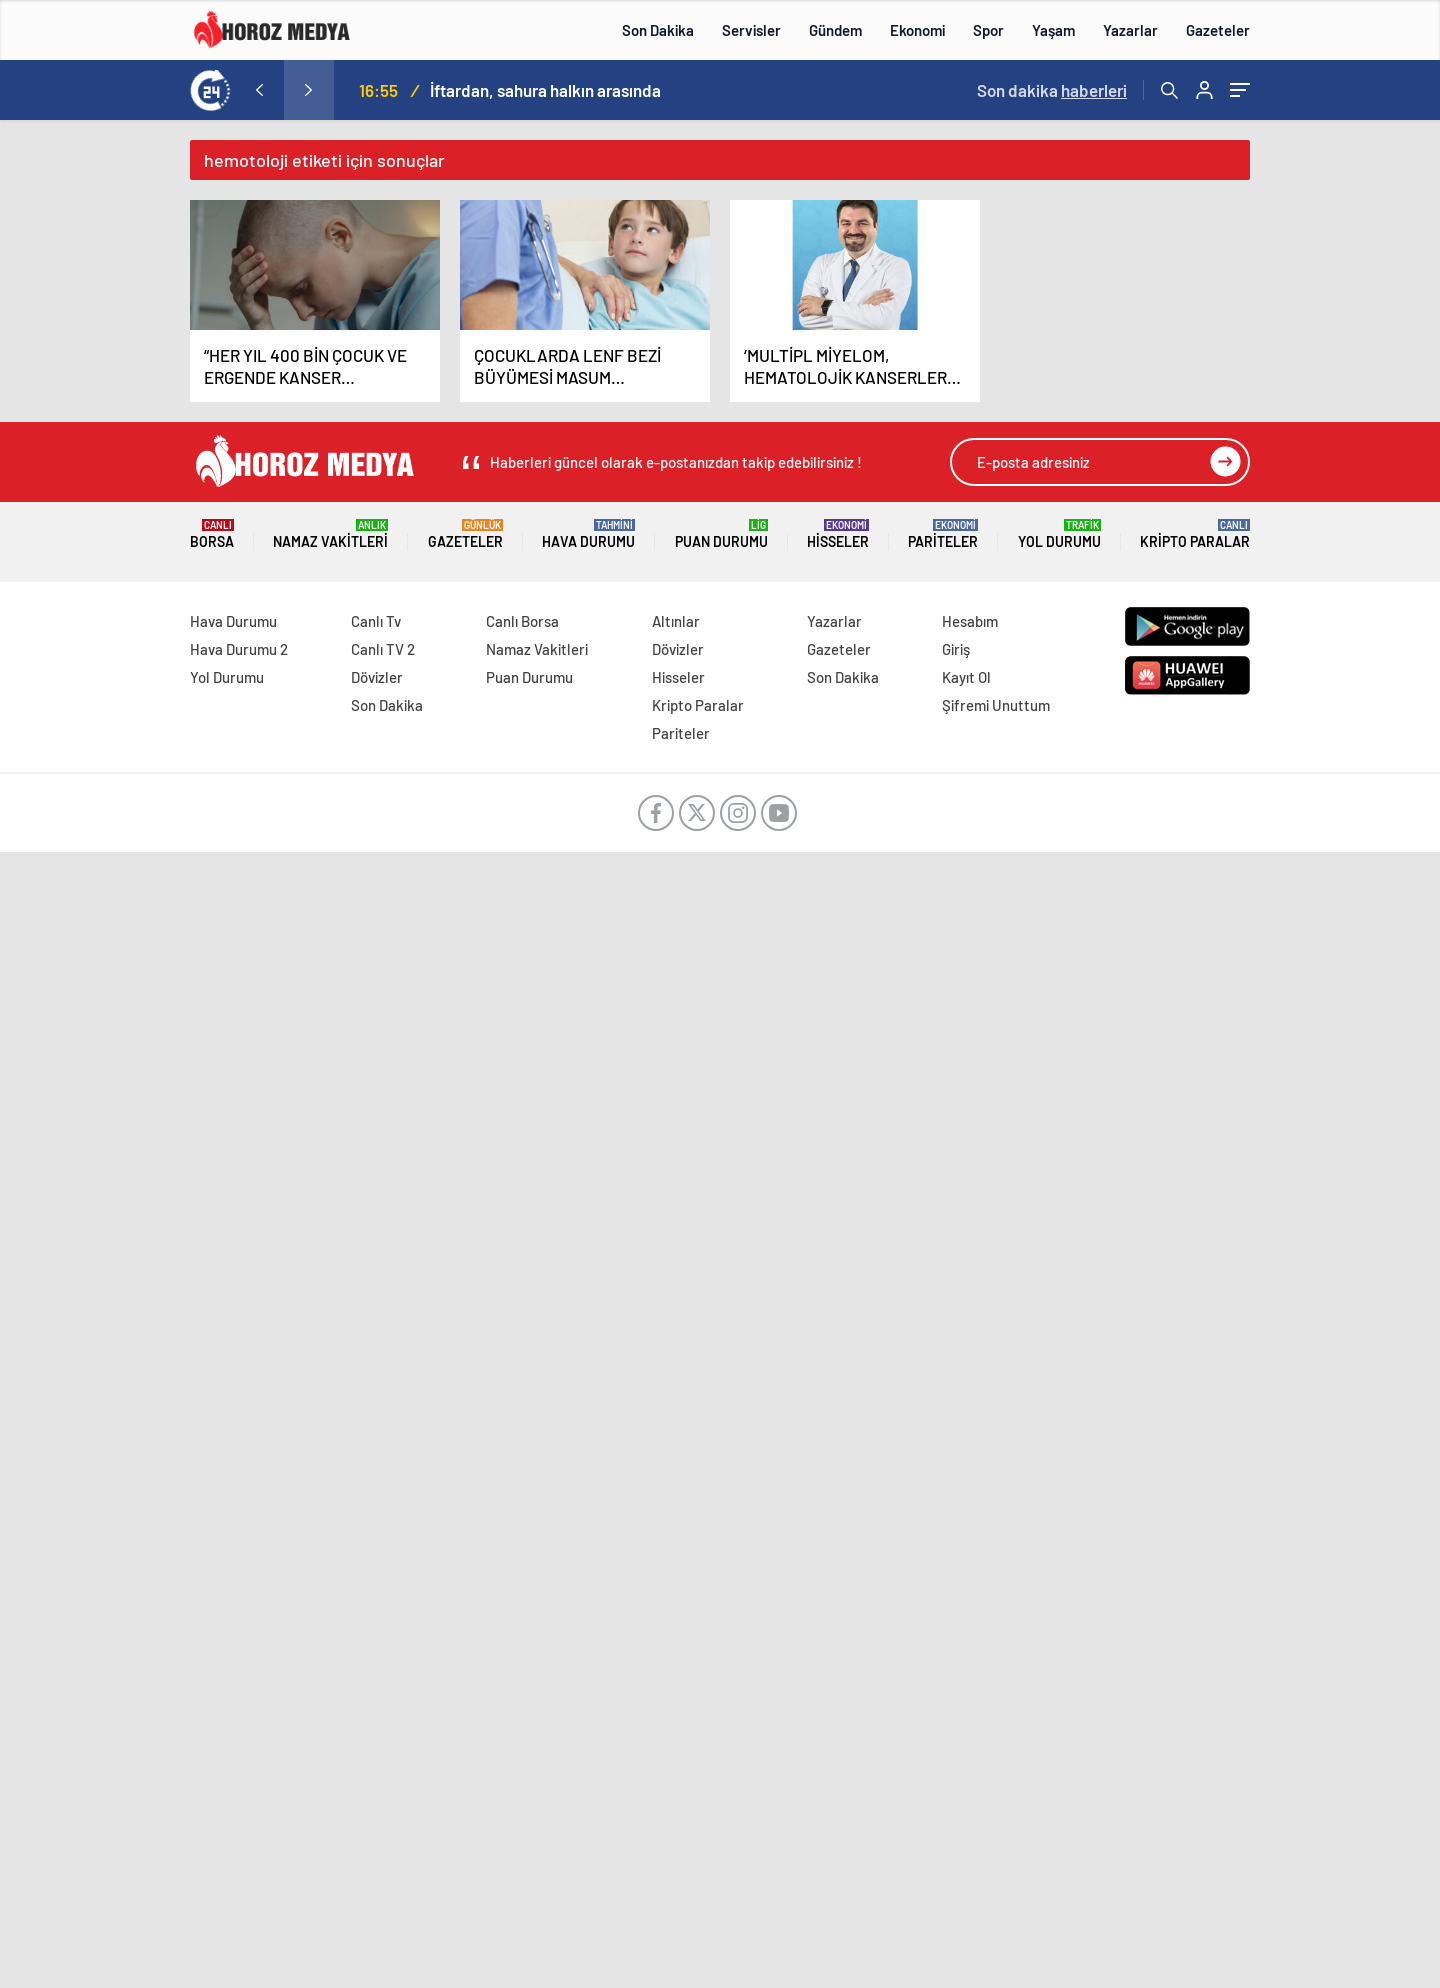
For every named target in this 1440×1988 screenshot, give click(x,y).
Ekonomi (917, 30)
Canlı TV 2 (383, 649)
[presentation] (259, 90)
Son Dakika (658, 30)
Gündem (835, 30)
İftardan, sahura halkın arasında (545, 90)
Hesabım (970, 621)
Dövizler (377, 677)
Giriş (956, 649)
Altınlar (676, 621)
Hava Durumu (588, 534)
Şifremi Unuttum (996, 705)
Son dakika (1052, 90)
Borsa (212, 534)
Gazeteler (1218, 30)
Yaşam (1053, 30)
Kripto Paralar (1195, 534)
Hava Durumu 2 (239, 649)
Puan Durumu (721, 534)
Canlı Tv (376, 621)
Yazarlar (1130, 30)
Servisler (751, 30)
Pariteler (943, 534)
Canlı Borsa (522, 621)
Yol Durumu (1059, 534)
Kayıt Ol (966, 677)
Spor (988, 30)
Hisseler (838, 534)
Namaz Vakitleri (330, 534)
